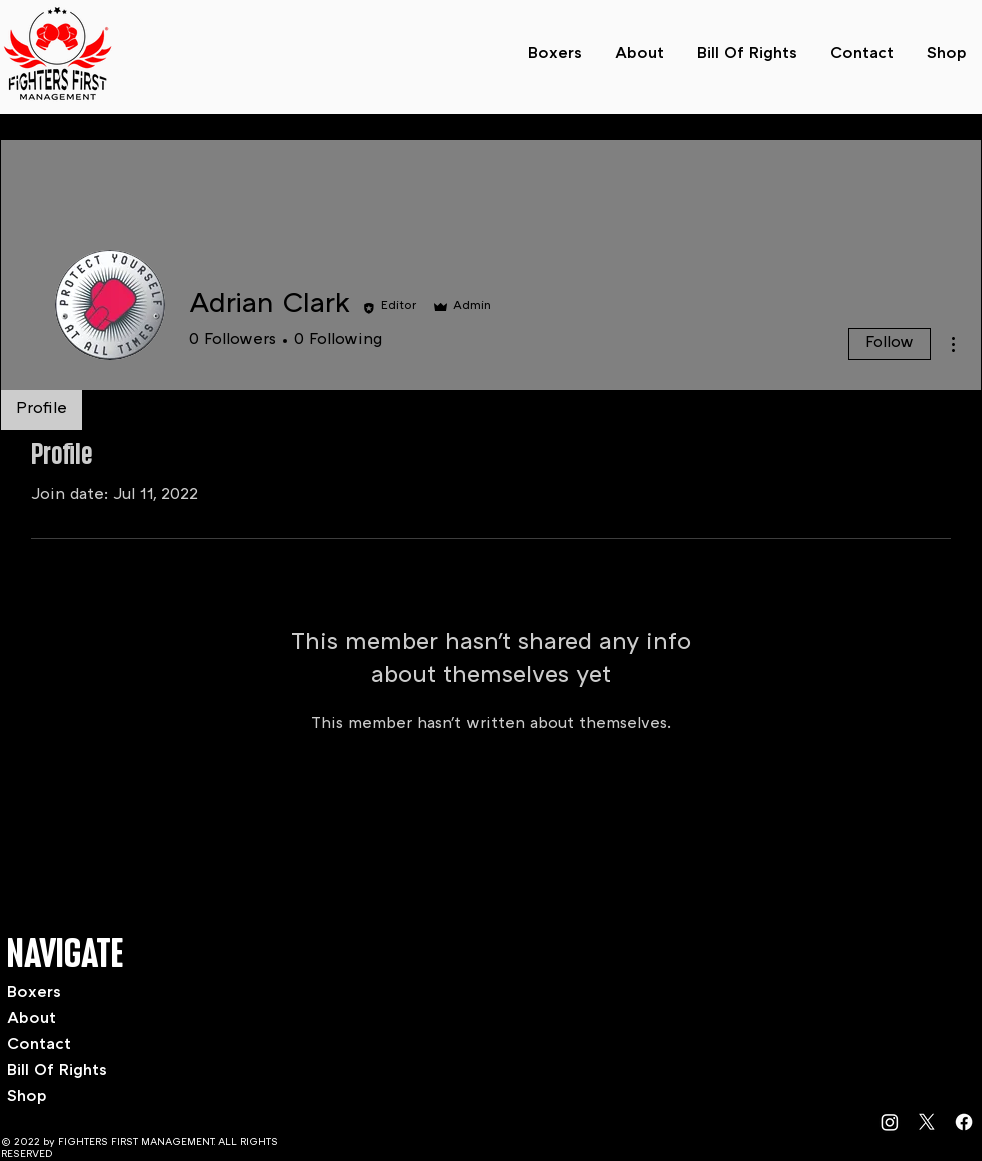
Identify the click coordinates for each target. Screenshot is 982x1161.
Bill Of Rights (57, 1071)
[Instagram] (890, 1122)
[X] (927, 1122)
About (31, 1019)
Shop (27, 1097)
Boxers (34, 993)
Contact (39, 1045)
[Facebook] (964, 1122)
